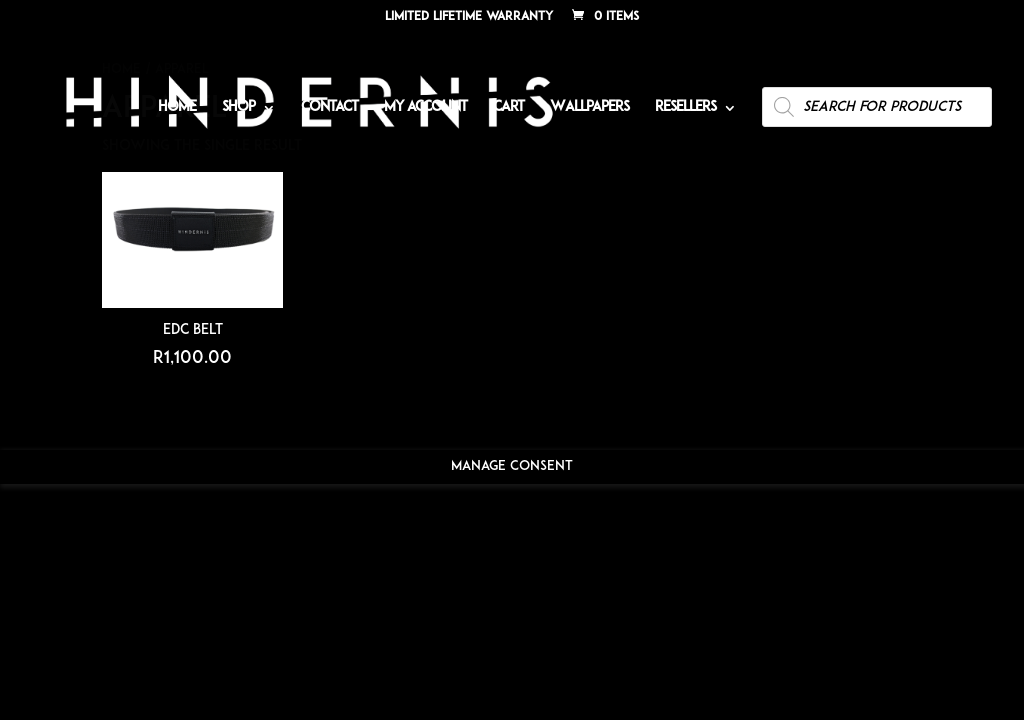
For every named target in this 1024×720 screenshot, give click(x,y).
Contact (329, 108)
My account (425, 108)
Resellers (685, 108)
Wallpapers (589, 108)
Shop (238, 108)
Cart (508, 108)
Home (177, 108)
